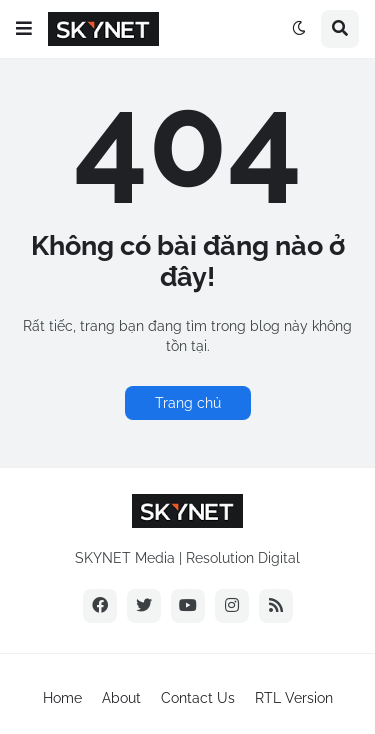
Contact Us (198, 698)
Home (62, 698)
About (121, 698)
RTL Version (294, 698)
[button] (24, 29)
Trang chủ (188, 403)
